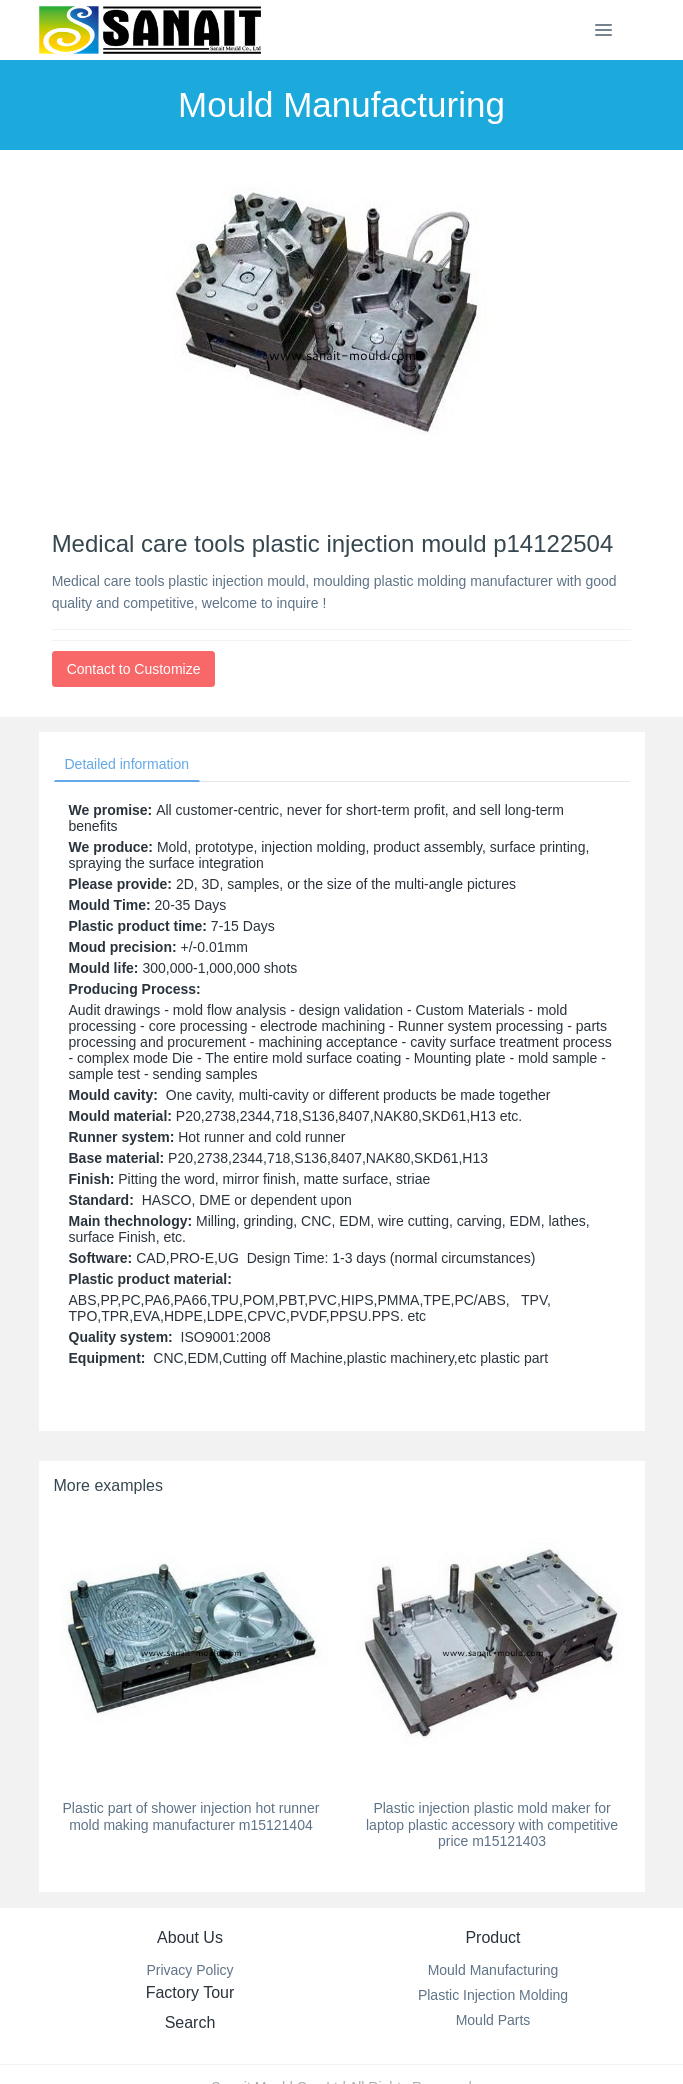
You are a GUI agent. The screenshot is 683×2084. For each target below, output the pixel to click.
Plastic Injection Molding (493, 1995)
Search (190, 2022)
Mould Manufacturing (493, 1970)
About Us (190, 1937)
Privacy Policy (189, 1970)
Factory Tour (190, 1992)
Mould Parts (493, 2020)
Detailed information (127, 764)
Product (492, 1937)
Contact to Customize (134, 669)
